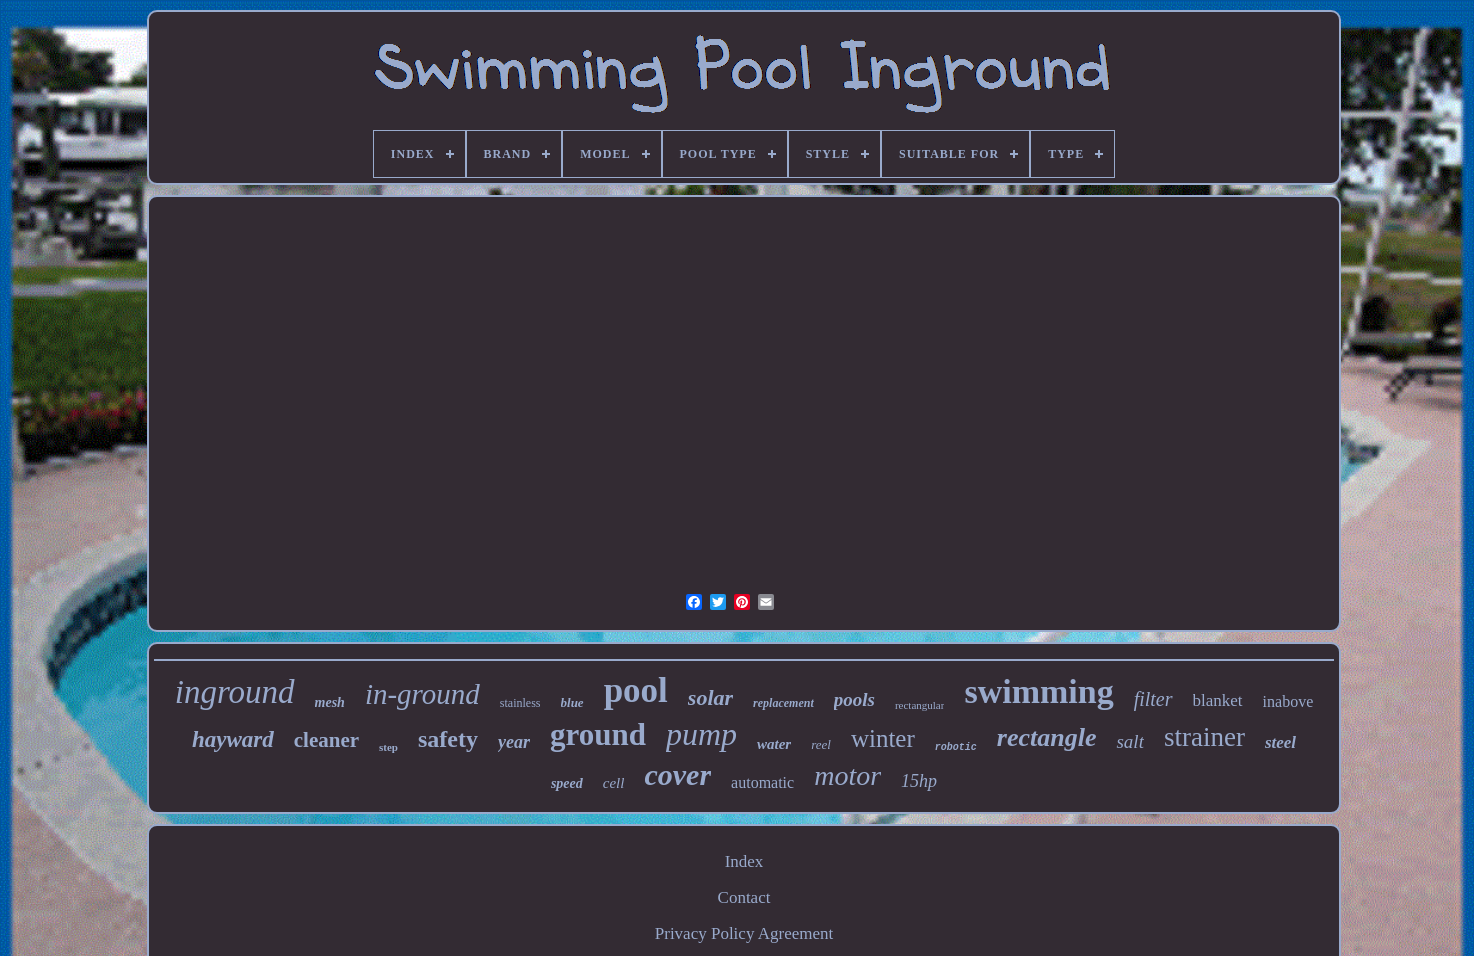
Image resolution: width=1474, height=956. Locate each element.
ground (598, 734)
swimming (1038, 691)
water (774, 744)
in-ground (422, 694)
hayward (233, 739)
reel (821, 744)
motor (847, 775)
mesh (330, 702)
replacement (783, 703)
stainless (520, 703)
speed (567, 783)
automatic (762, 782)
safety (448, 739)
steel (1280, 742)
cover (677, 774)
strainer (1204, 737)
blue (572, 702)
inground (235, 692)
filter (1153, 699)
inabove (1288, 701)
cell (614, 783)
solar (710, 697)
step (388, 747)
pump (701, 734)
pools (854, 699)
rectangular (919, 705)
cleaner (326, 740)
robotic (956, 747)
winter (883, 738)
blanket (1218, 700)
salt (1129, 741)
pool (636, 690)
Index (744, 861)
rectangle (1047, 737)
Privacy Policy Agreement (744, 933)
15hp (919, 781)
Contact (744, 897)
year (514, 742)
